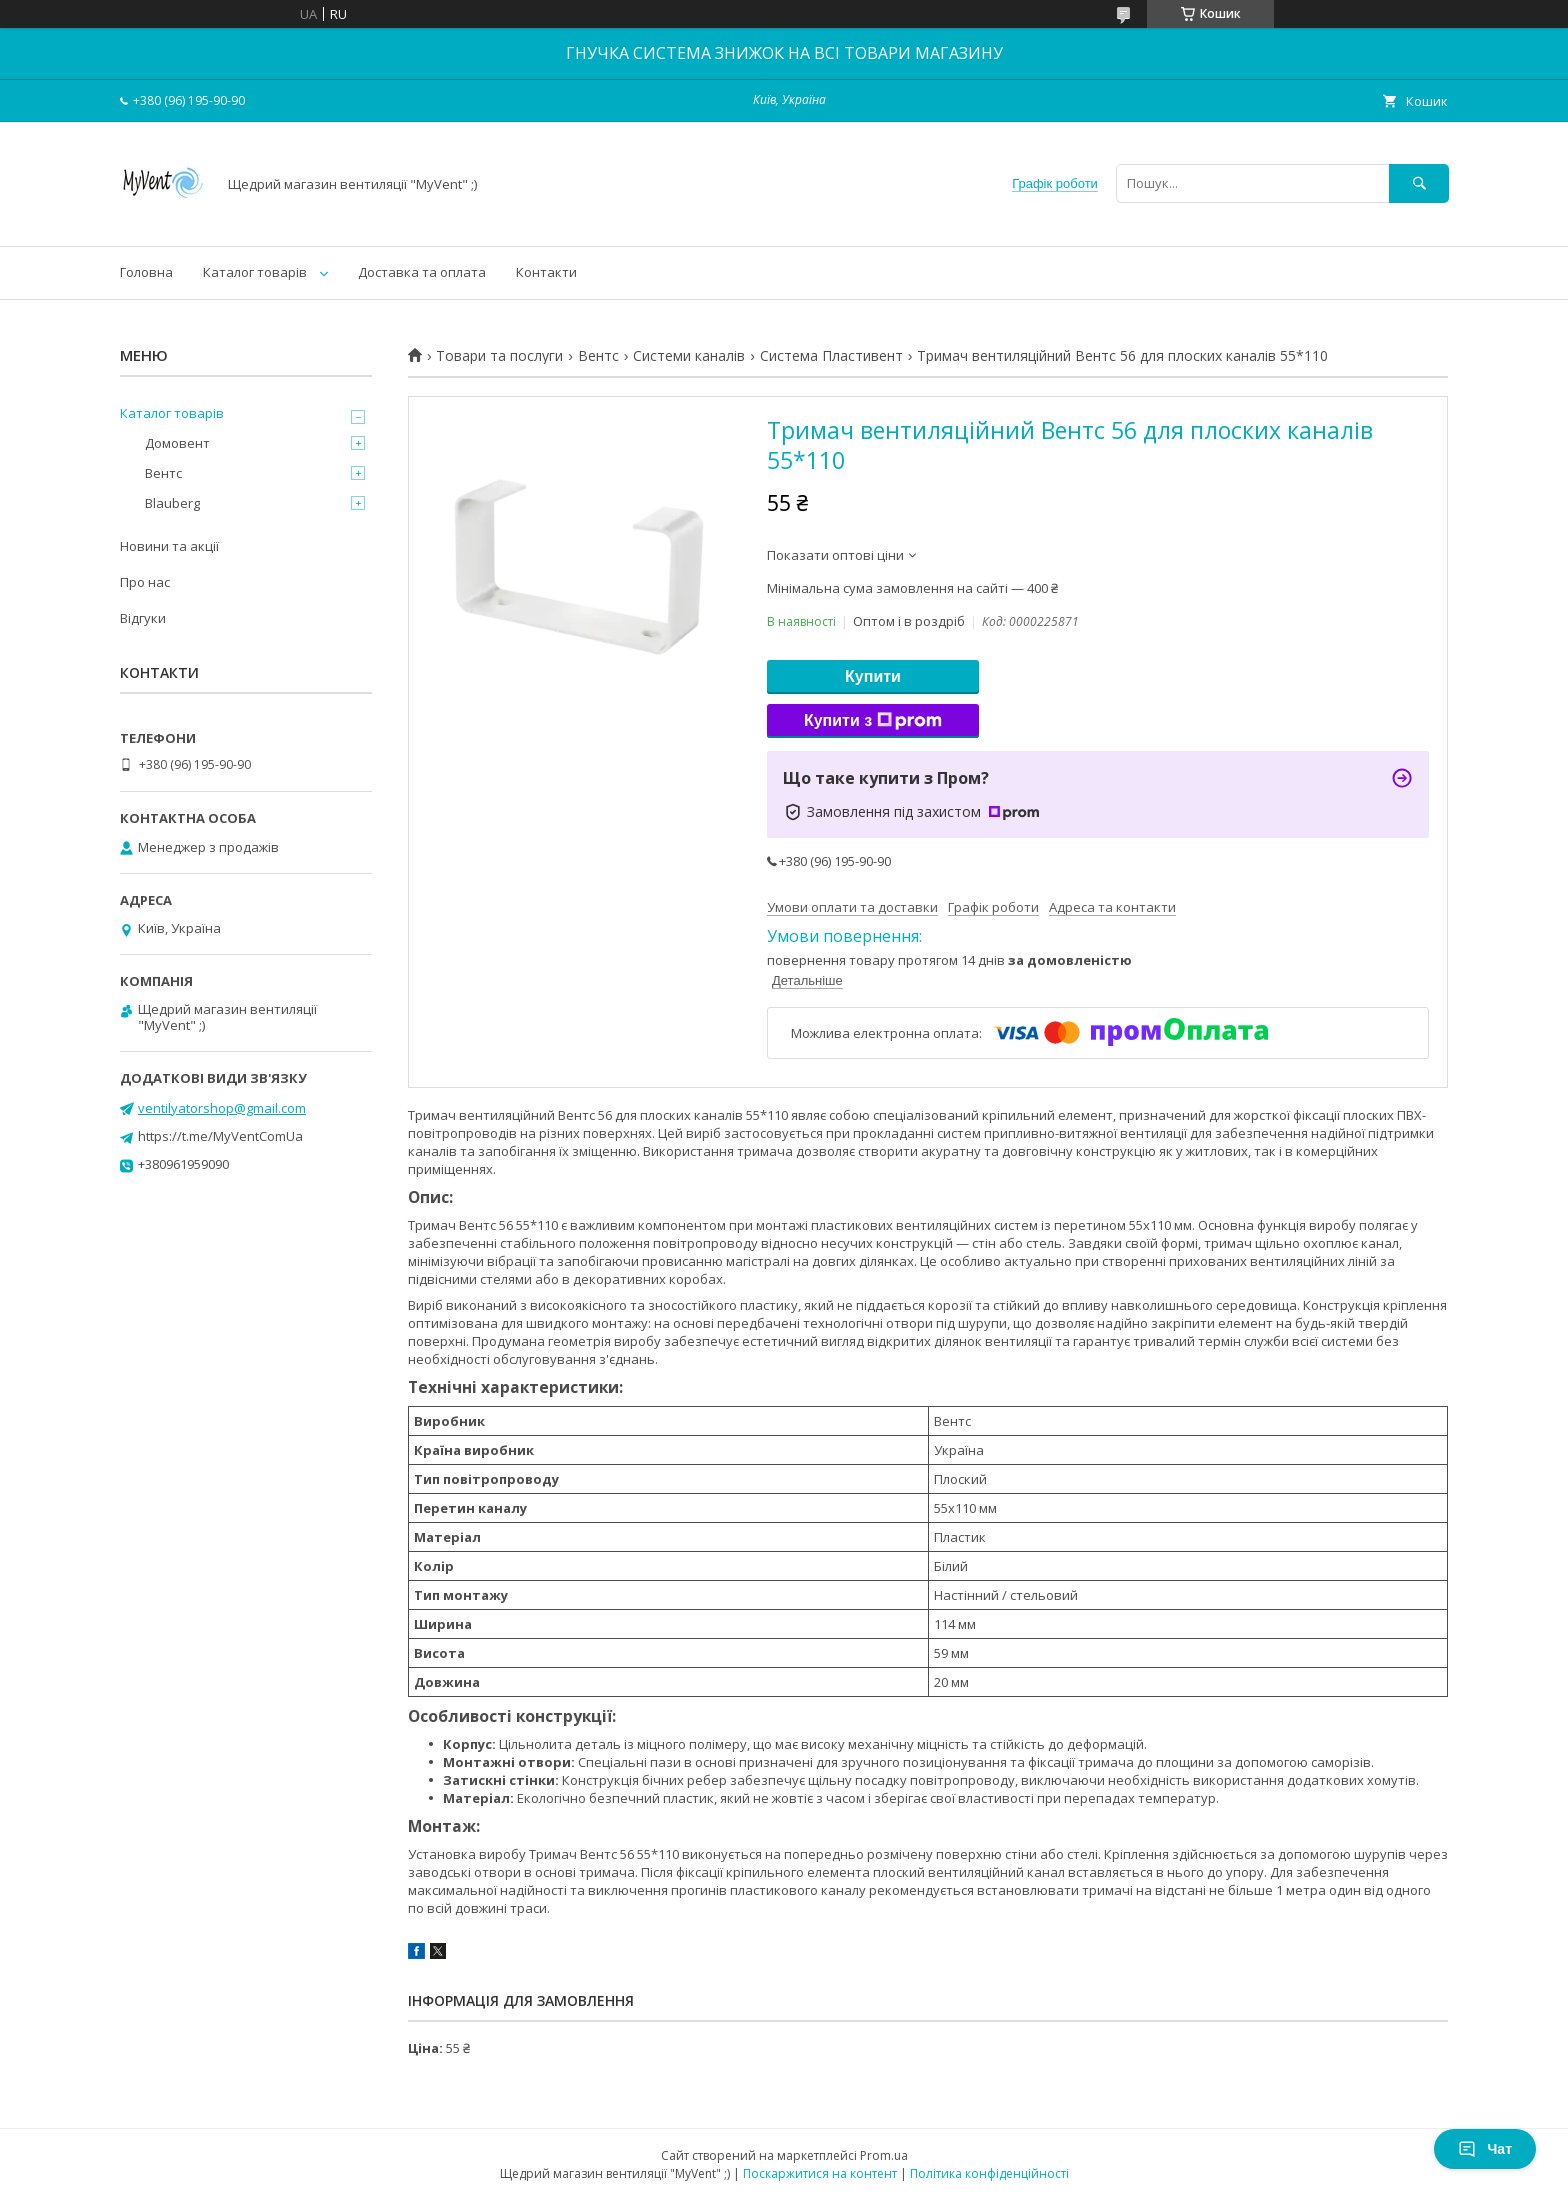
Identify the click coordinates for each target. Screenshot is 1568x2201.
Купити (873, 676)
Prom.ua (884, 2155)
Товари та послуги (499, 356)
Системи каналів (689, 356)
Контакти (546, 272)
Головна (146, 272)
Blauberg (172, 503)
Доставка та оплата (422, 272)
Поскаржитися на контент (820, 2173)
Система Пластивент (831, 356)
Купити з (873, 721)
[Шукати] (1419, 183)
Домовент (177, 443)
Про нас (145, 582)
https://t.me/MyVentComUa (220, 1136)
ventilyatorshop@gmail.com (222, 1108)
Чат (1485, 2149)
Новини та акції (169, 546)
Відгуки (143, 618)
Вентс (598, 356)
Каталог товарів (255, 272)
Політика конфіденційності (989, 2173)
